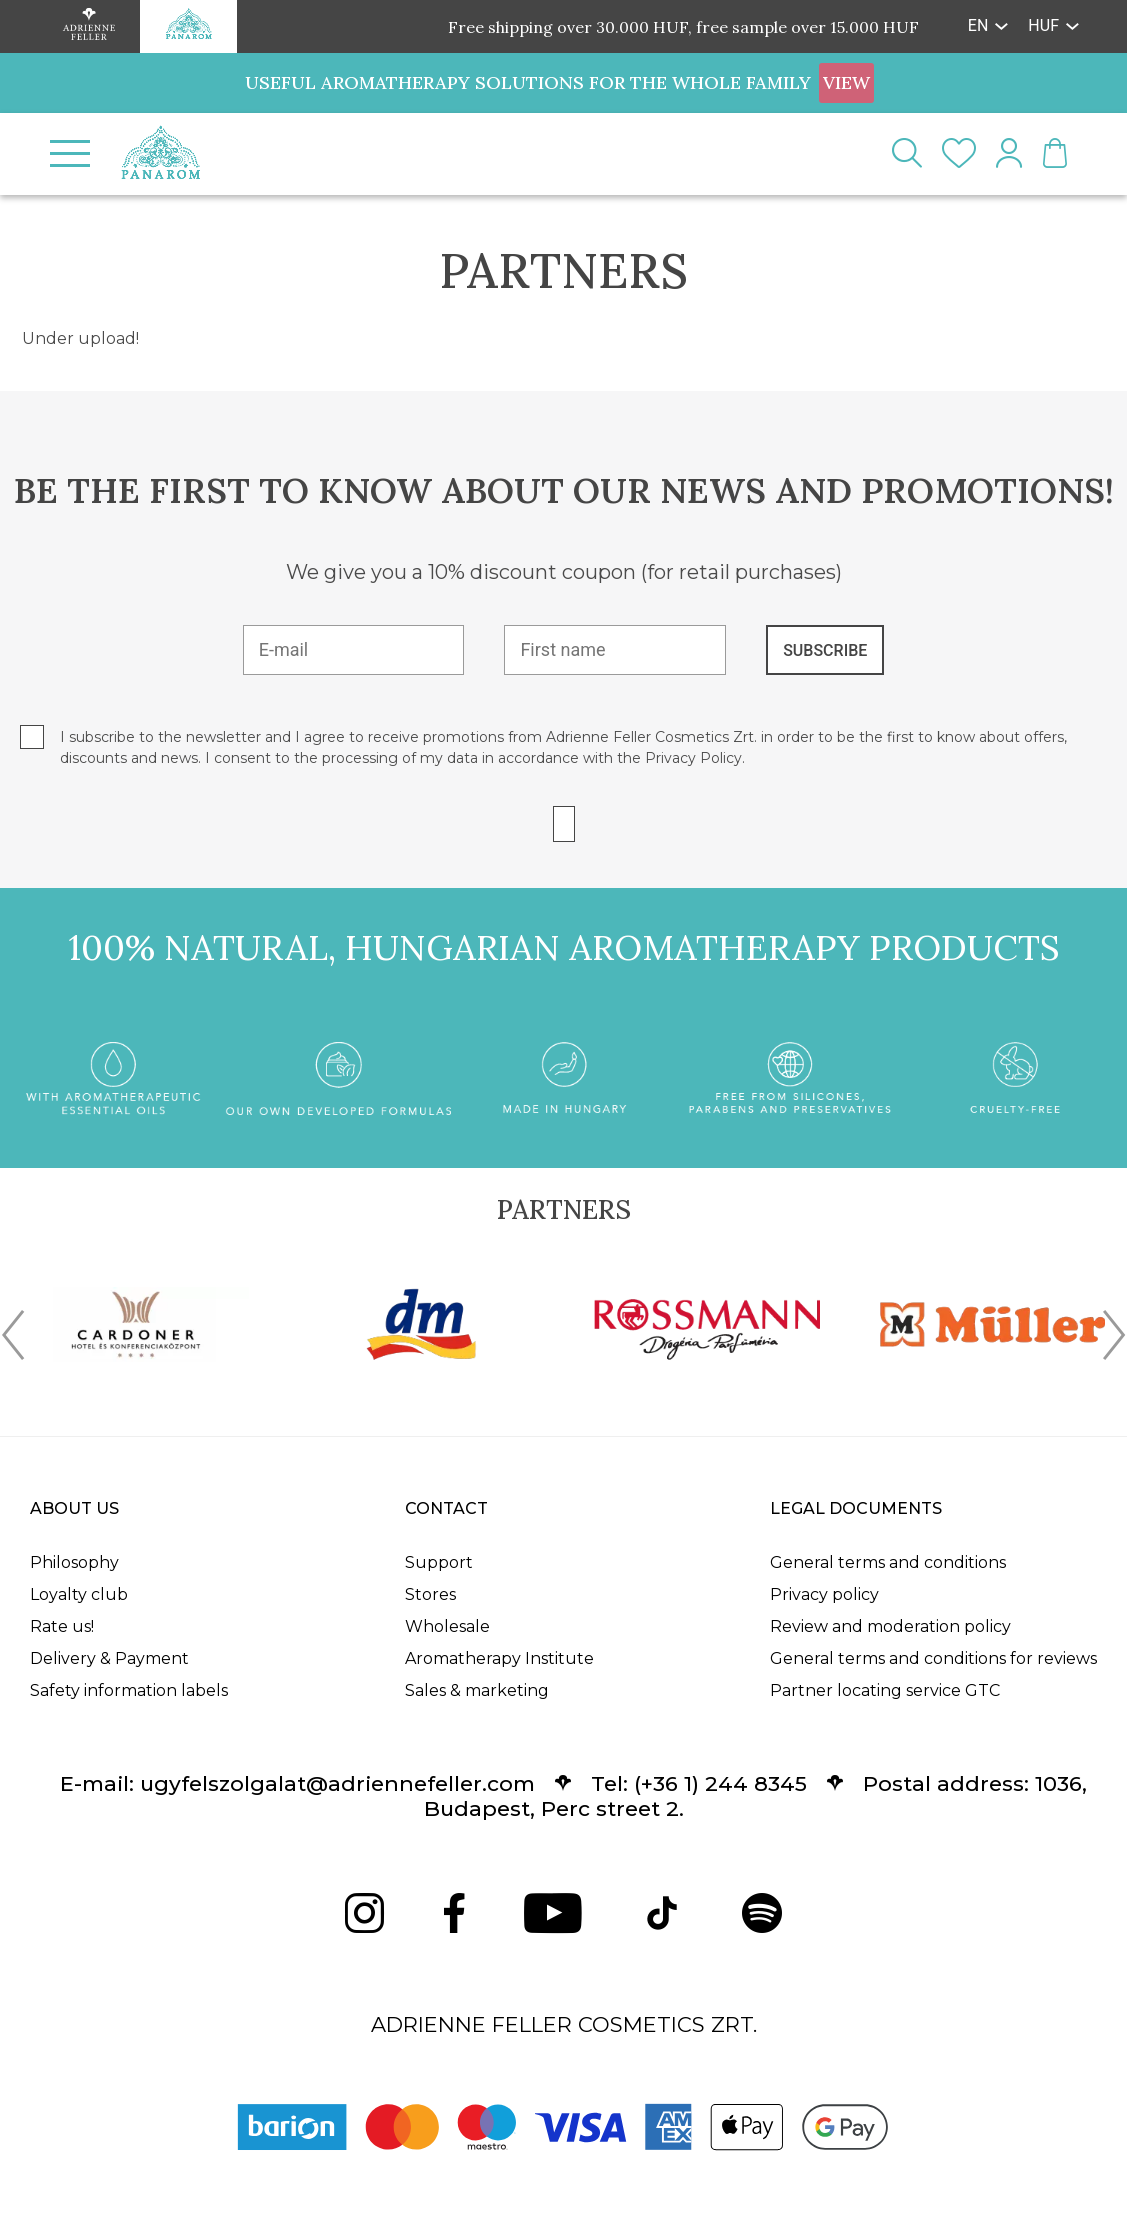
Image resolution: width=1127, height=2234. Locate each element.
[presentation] (13, 1339)
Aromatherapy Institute (499, 1658)
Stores (430, 1594)
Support (439, 1562)
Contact (446, 1508)
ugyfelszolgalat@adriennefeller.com (337, 1783)
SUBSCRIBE (825, 650)
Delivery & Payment (109, 1658)
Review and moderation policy (890, 1626)
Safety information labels (129, 1690)
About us (74, 1508)
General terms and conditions (888, 1562)
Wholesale (447, 1626)
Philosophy (74, 1562)
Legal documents (856, 1508)
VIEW (846, 82)
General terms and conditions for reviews (933, 1658)
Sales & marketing (477, 1690)
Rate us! (62, 1626)
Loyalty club (79, 1594)
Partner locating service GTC (885, 1690)
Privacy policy (824, 1594)
